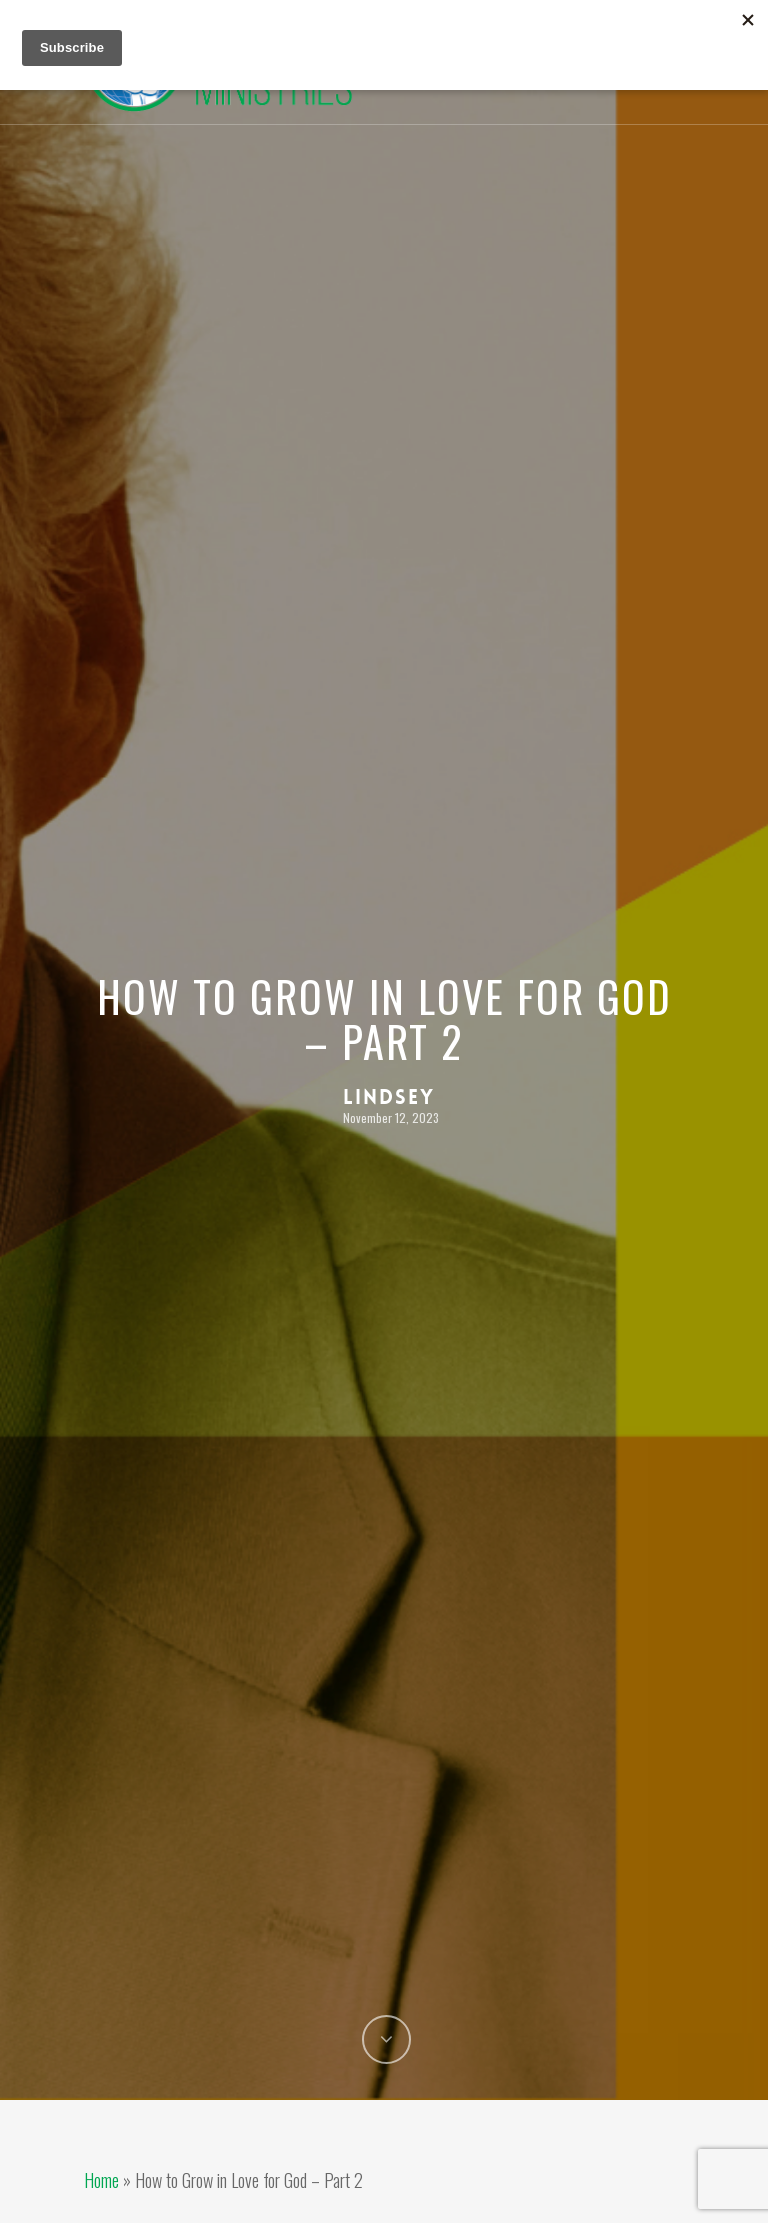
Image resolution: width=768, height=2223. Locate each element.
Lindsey (389, 1097)
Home (101, 2180)
